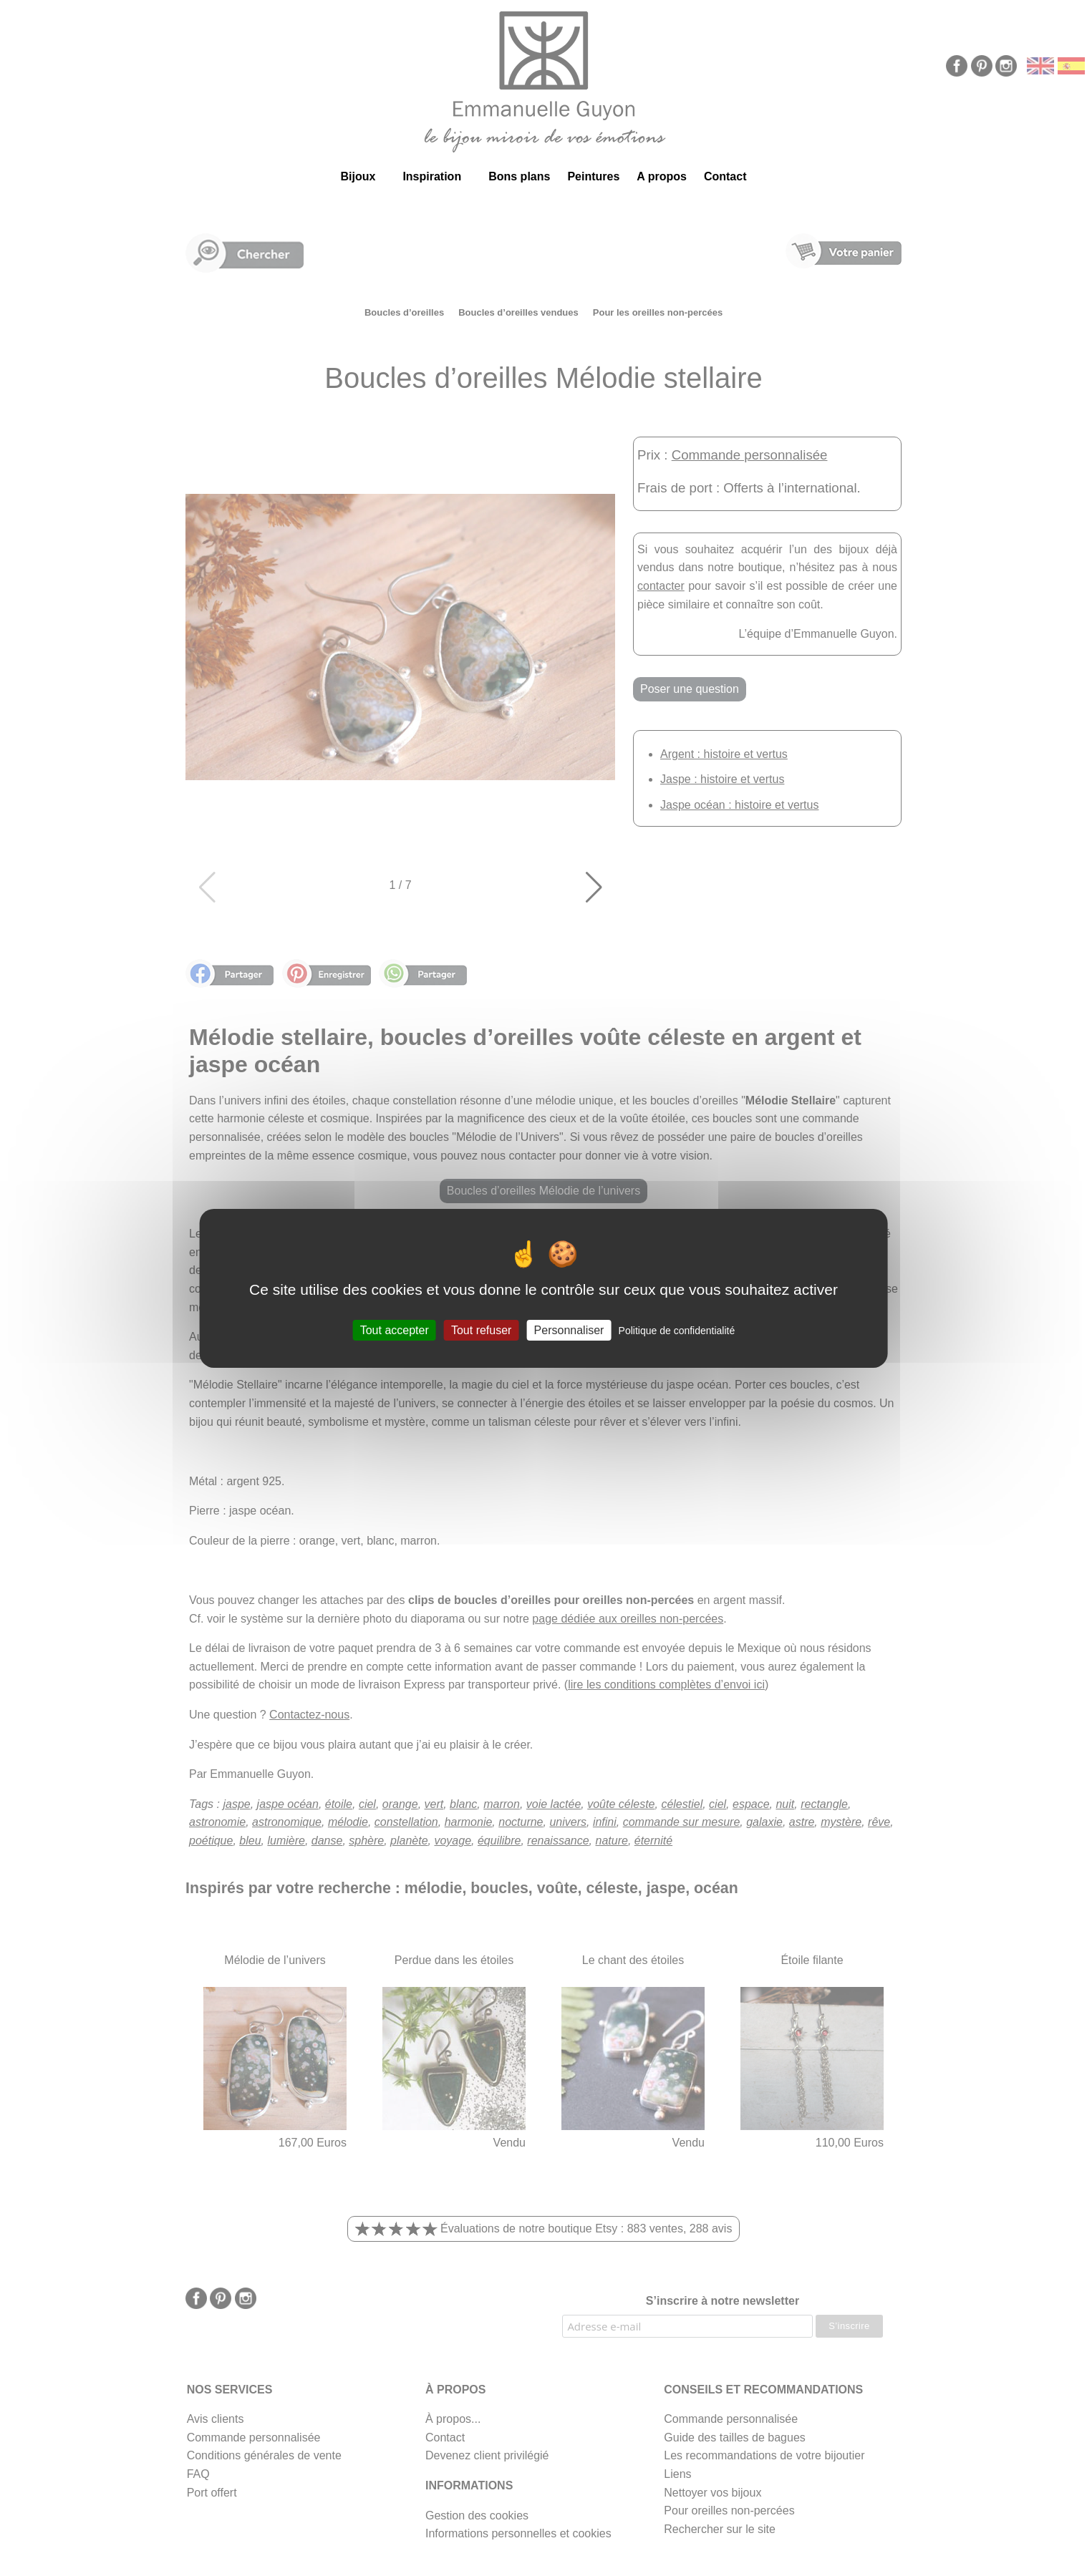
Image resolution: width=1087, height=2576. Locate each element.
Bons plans (519, 176)
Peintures (593, 176)
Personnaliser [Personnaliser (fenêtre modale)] (569, 1329)
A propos (662, 176)
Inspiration (431, 176)
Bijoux (357, 176)
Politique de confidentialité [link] (677, 1330)
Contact (725, 176)
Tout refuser (481, 1329)
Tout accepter (394, 1329)
